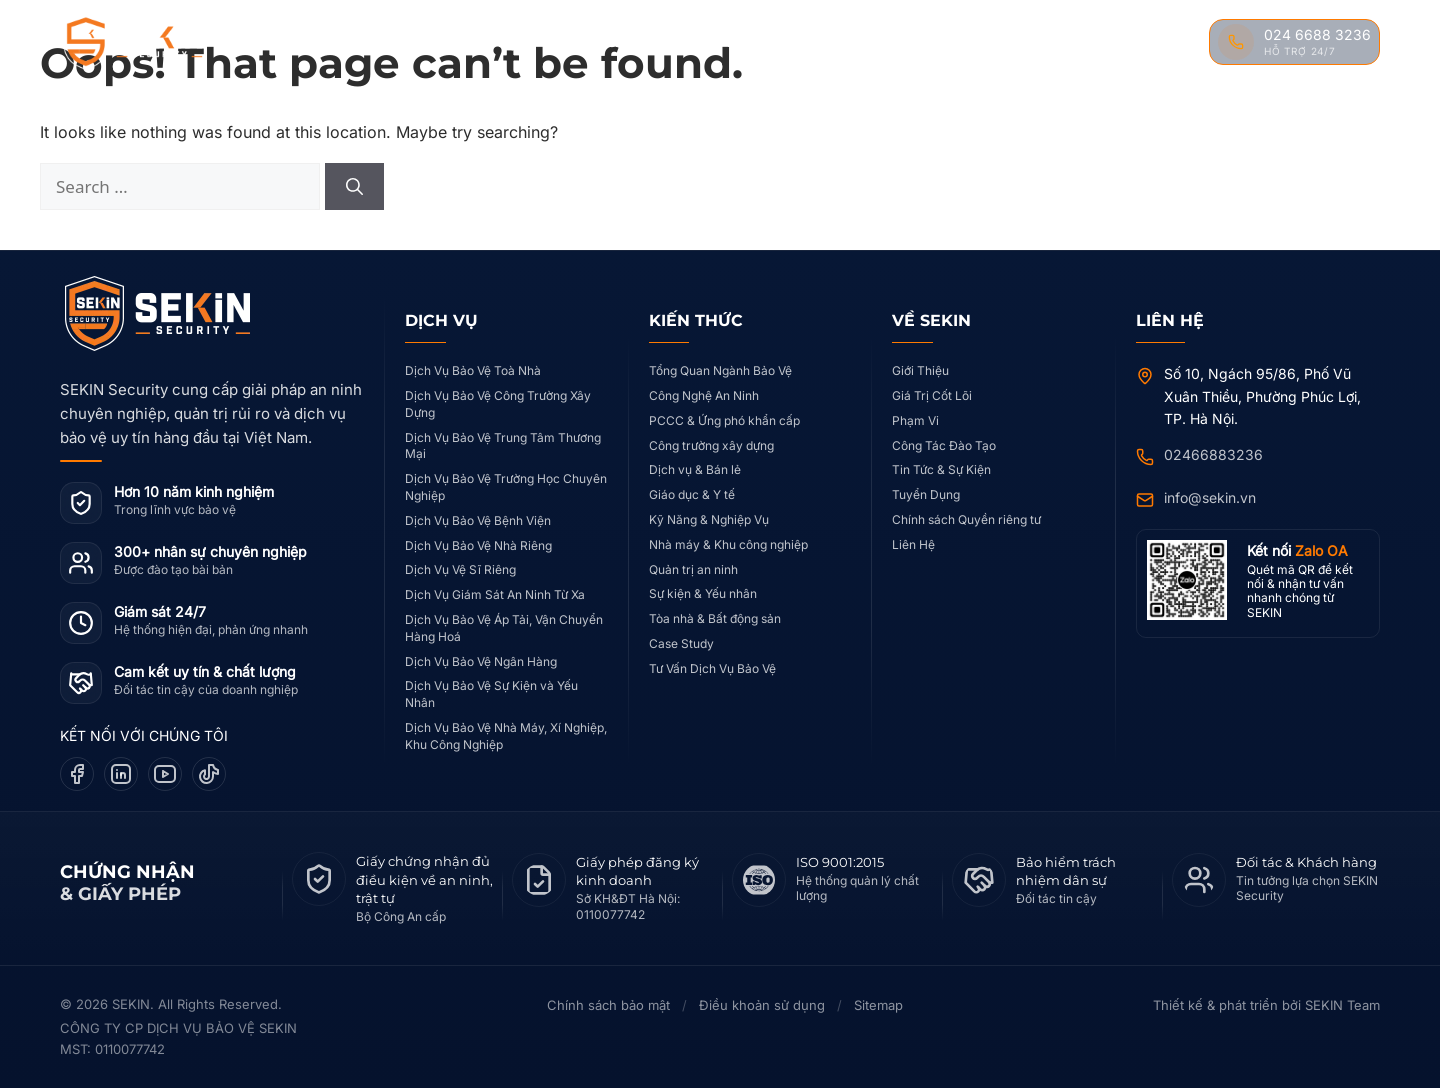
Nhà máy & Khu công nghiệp (728, 544)
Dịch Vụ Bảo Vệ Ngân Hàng (481, 661)
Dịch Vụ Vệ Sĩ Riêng (460, 569)
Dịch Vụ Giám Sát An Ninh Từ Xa (495, 594)
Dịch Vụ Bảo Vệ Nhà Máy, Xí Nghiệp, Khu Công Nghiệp (506, 736)
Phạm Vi (915, 420)
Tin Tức (1069, 42)
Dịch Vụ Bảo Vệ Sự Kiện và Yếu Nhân (491, 694)
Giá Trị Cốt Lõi (932, 395)
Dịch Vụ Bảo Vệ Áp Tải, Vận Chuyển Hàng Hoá (504, 628)
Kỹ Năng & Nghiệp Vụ (709, 519)
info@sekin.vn (1210, 497)
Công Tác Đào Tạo (944, 445)
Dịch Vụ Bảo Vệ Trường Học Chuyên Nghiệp (506, 487)
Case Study (653, 42)
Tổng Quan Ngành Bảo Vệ (720, 370)
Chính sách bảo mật (608, 1005)
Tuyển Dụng (926, 494)
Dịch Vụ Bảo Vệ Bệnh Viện (478, 520)
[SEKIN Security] (157, 43)
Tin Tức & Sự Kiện (941, 469)
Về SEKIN (437, 42)
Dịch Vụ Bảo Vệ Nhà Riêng (478, 545)
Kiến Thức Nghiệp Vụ (812, 42)
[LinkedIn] (121, 774)
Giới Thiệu (920, 370)
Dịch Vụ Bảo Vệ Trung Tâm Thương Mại (503, 446)
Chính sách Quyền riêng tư (966, 519)
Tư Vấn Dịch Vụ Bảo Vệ (712, 668)
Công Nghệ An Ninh (704, 395)
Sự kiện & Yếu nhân (703, 593)
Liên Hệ (1155, 42)
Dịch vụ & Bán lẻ (695, 469)
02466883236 (1213, 454)
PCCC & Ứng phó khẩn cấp (724, 420)
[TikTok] (209, 774)
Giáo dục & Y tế (692, 494)
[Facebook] (77, 774)
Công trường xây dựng (711, 445)
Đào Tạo (977, 42)
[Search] (354, 187)
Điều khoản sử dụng (762, 1005)
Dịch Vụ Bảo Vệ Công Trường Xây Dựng (498, 404)
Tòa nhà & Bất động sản (715, 618)
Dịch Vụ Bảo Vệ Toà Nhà (473, 370)
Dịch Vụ (530, 42)
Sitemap (878, 1005)
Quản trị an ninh (693, 569)
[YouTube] (165, 774)
